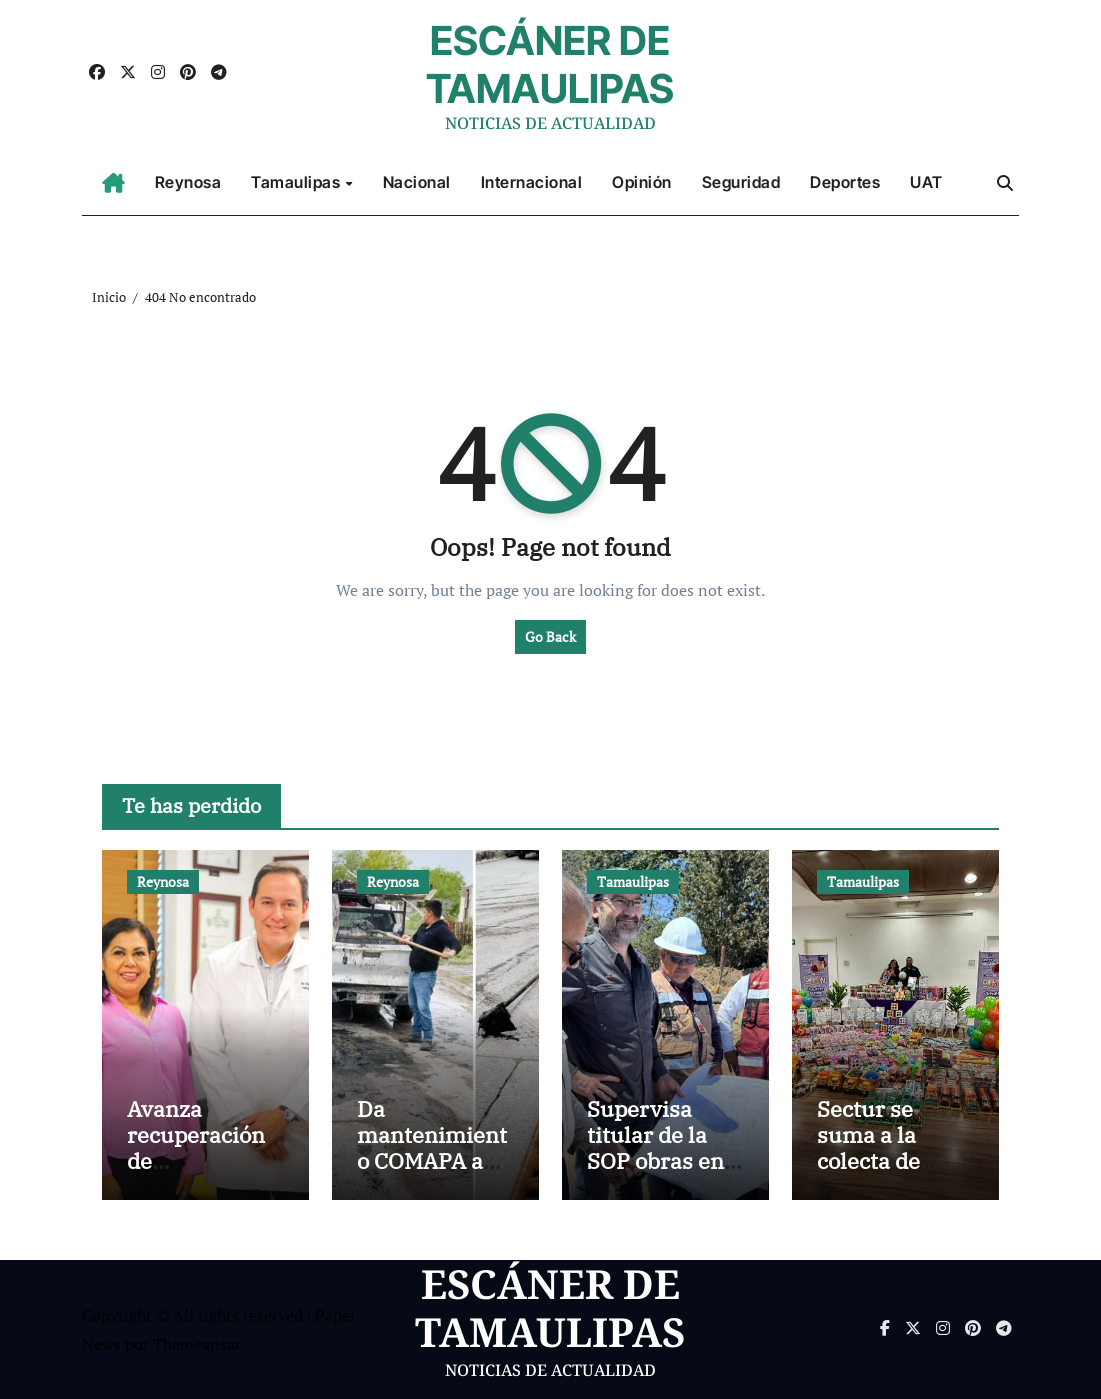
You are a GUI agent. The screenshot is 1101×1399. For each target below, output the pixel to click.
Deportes (845, 182)
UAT (926, 182)
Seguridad (741, 182)
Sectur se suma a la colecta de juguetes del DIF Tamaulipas (880, 1174)
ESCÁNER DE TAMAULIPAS (550, 64)
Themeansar (196, 1344)
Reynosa (188, 182)
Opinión (642, 182)
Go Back (550, 636)
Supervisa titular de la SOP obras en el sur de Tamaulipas (655, 1161)
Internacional (532, 182)
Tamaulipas (297, 182)
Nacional (417, 182)
